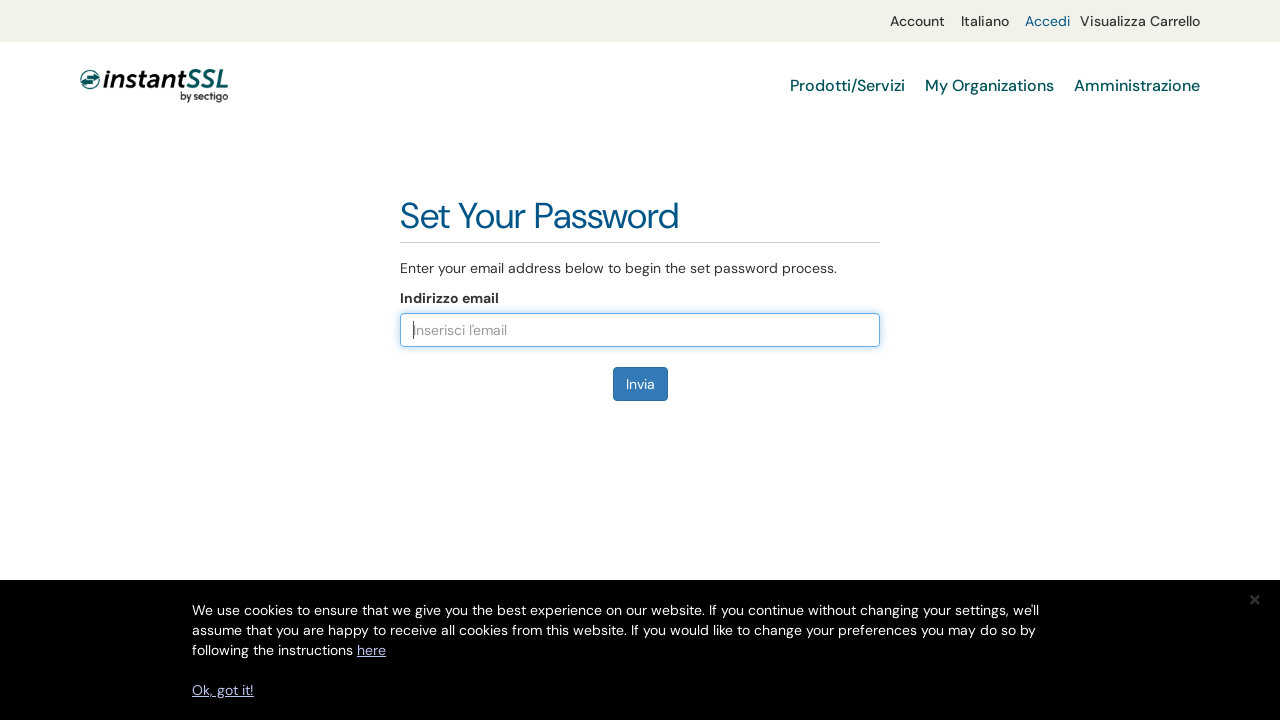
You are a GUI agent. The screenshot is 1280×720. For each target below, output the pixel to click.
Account (917, 21)
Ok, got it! (223, 690)
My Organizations (989, 85)
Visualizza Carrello (1140, 21)
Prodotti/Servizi (847, 85)
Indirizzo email (449, 298)
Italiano (985, 21)
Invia (640, 384)
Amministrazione (1137, 85)
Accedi (1047, 21)
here (371, 650)
